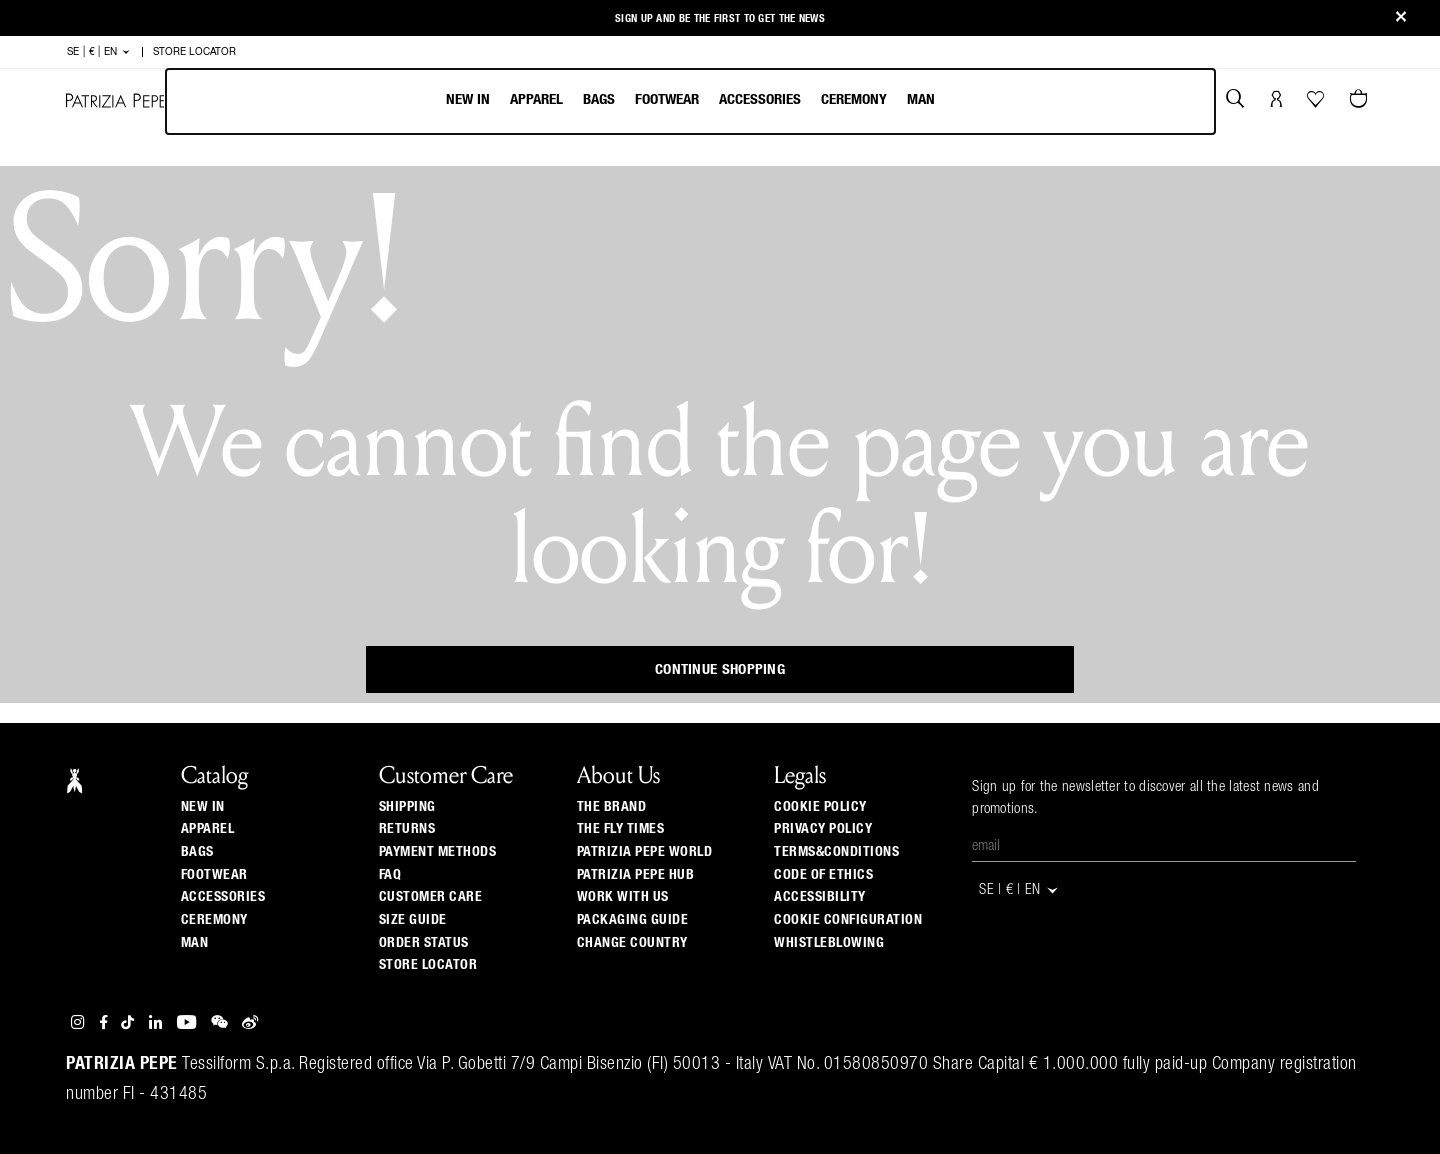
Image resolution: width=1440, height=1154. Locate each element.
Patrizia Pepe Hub (636, 875)
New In (468, 99)
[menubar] (690, 101)
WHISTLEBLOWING (829, 943)
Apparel (536, 99)
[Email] (1164, 847)
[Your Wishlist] (1317, 104)
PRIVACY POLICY (823, 829)
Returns (407, 829)
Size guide (413, 920)
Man (921, 99)
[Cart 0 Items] (1361, 101)
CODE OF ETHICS (823, 875)
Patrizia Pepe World (645, 852)
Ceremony (854, 99)
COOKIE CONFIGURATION (848, 920)
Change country (632, 943)
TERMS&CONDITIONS (836, 852)
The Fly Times (621, 829)
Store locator (428, 965)
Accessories (760, 99)
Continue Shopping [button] (720, 669)
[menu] (690, 101)
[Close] (1401, 18)
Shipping (407, 807)
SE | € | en (99, 52)
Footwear (667, 99)
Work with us (623, 897)
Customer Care (431, 897)
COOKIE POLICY (820, 807)
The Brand (612, 807)
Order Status (424, 943)
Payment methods (438, 852)
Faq (390, 875)
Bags (599, 99)
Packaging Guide (633, 920)
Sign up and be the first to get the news (720, 18)
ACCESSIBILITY (820, 897)
